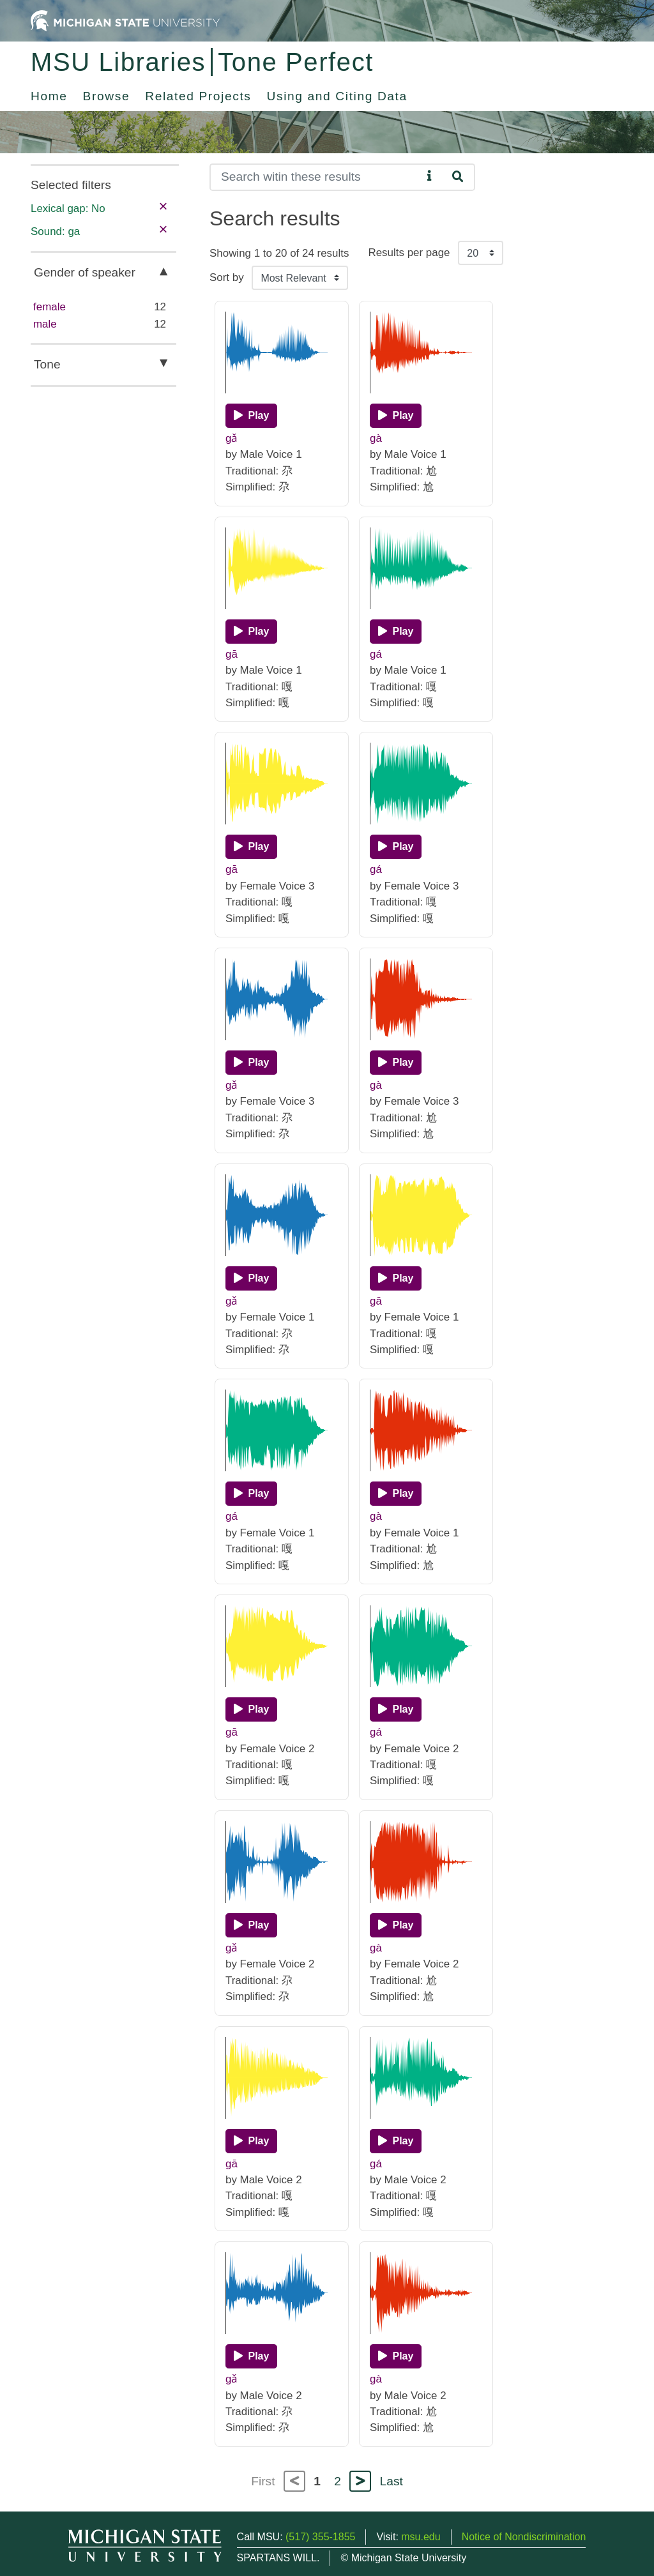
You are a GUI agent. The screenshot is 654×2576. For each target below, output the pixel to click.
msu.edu (420, 2536)
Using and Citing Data (337, 96)
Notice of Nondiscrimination (524, 2536)
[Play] (251, 416)
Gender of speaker (84, 272)
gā (231, 654)
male (45, 324)
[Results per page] (480, 253)
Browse (106, 96)
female (49, 307)
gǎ (231, 438)
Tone (47, 364)
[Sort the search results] (300, 278)
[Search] (315, 177)
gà (376, 438)
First (263, 2481)
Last (391, 2481)
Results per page (409, 252)
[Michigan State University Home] (125, 20)
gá (376, 654)
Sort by (226, 277)
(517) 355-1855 (320, 2536)
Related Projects (198, 96)
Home (49, 96)
